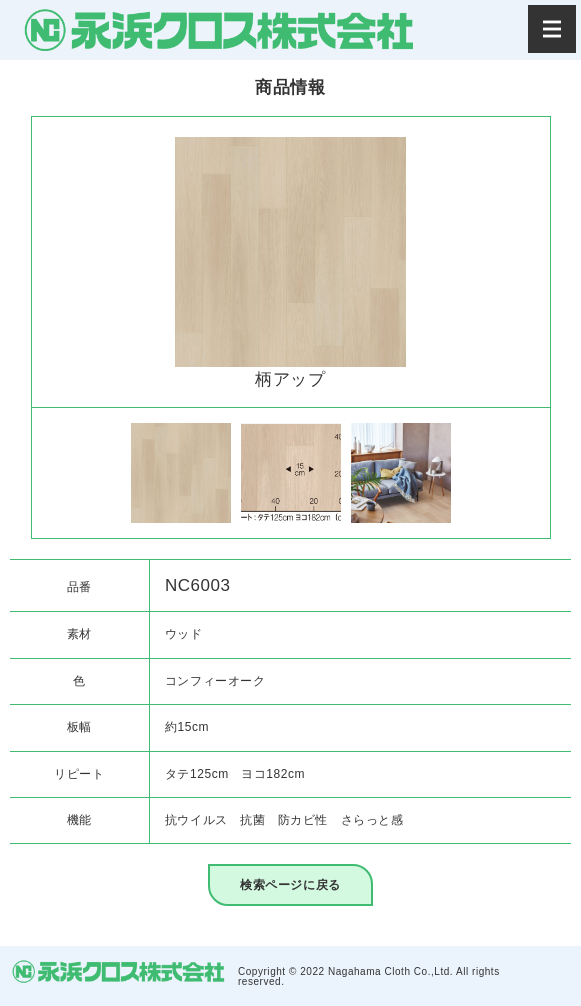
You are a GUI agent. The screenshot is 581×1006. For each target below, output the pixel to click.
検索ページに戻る (290, 885)
